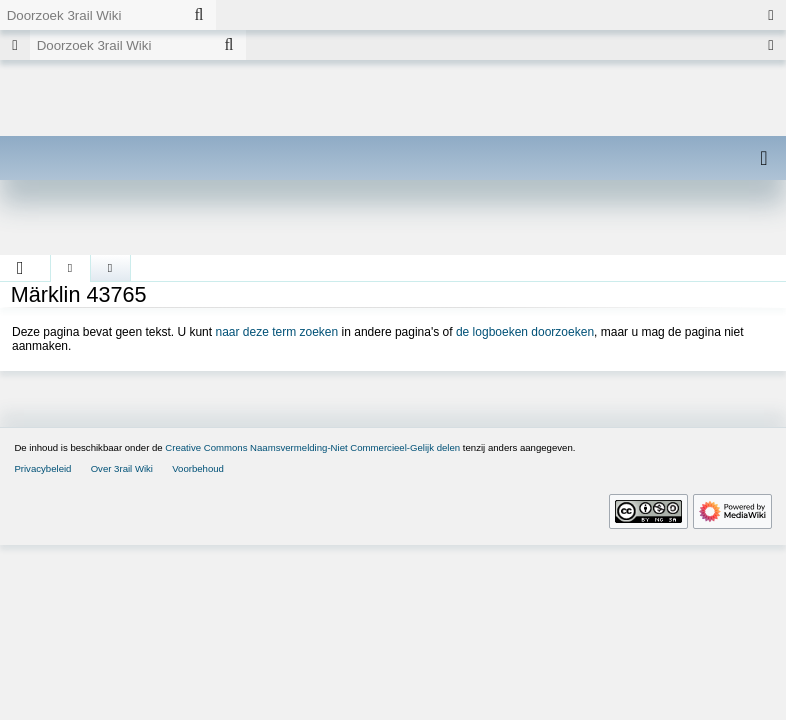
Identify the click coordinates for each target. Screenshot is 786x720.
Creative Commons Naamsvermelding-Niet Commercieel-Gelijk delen (312, 447)
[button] (20, 268)
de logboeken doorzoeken (525, 332)
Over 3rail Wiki (122, 468)
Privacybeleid (42, 468)
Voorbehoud (198, 468)
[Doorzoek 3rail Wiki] (91, 15)
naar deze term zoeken (276, 332)
